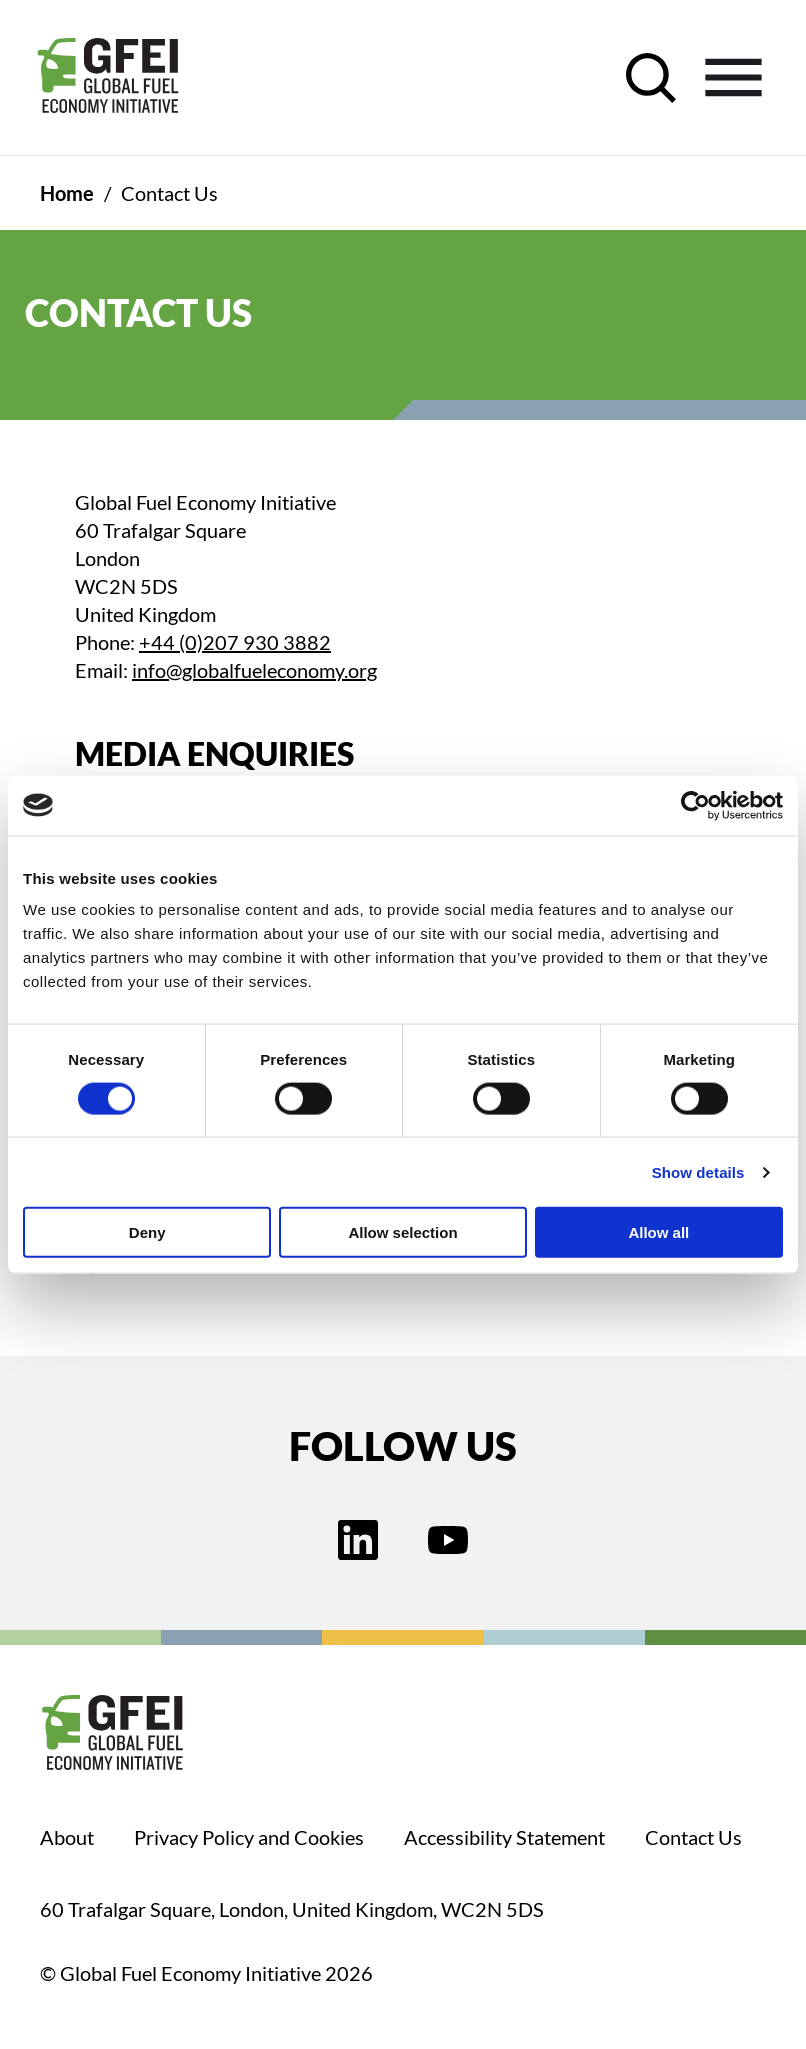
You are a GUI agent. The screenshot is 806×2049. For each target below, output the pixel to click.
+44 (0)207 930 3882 (235, 642)
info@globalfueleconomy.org (254, 670)
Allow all (658, 1232)
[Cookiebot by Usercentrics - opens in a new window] (695, 805)
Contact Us (693, 1837)
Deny (147, 1232)
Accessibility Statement (504, 1837)
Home (67, 193)
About (67, 1837)
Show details (698, 1171)
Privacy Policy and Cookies (249, 1837)
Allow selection (402, 1232)
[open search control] (651, 78)
